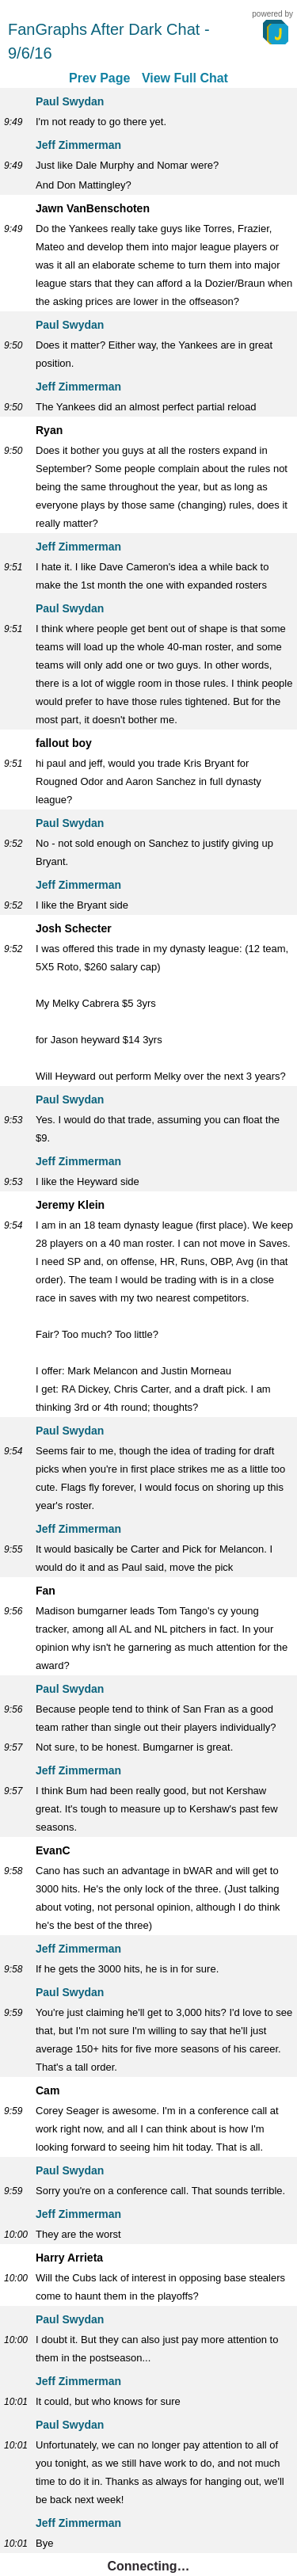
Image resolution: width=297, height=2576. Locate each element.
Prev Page (99, 78)
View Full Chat (185, 78)
